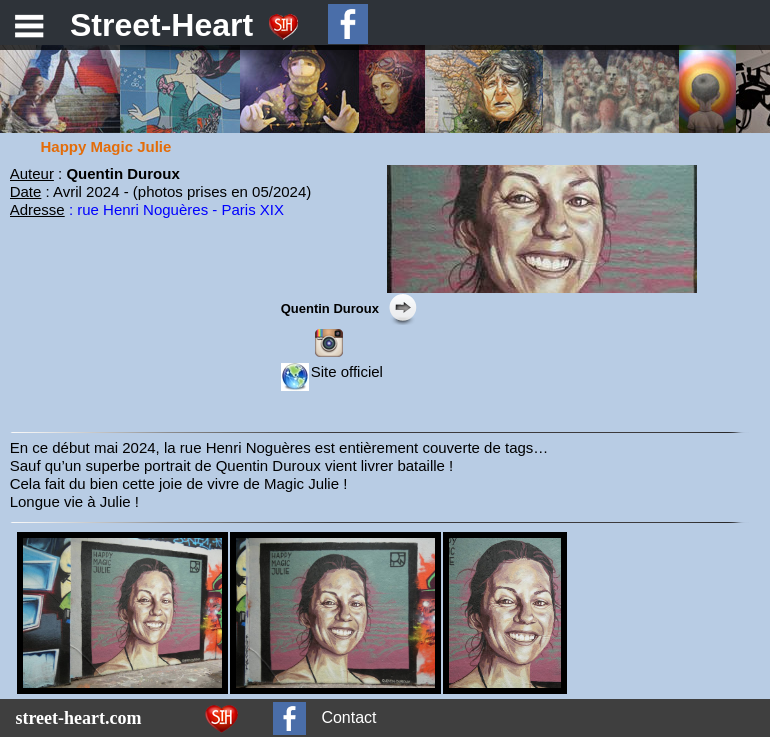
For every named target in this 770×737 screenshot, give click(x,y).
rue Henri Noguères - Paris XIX (180, 209)
